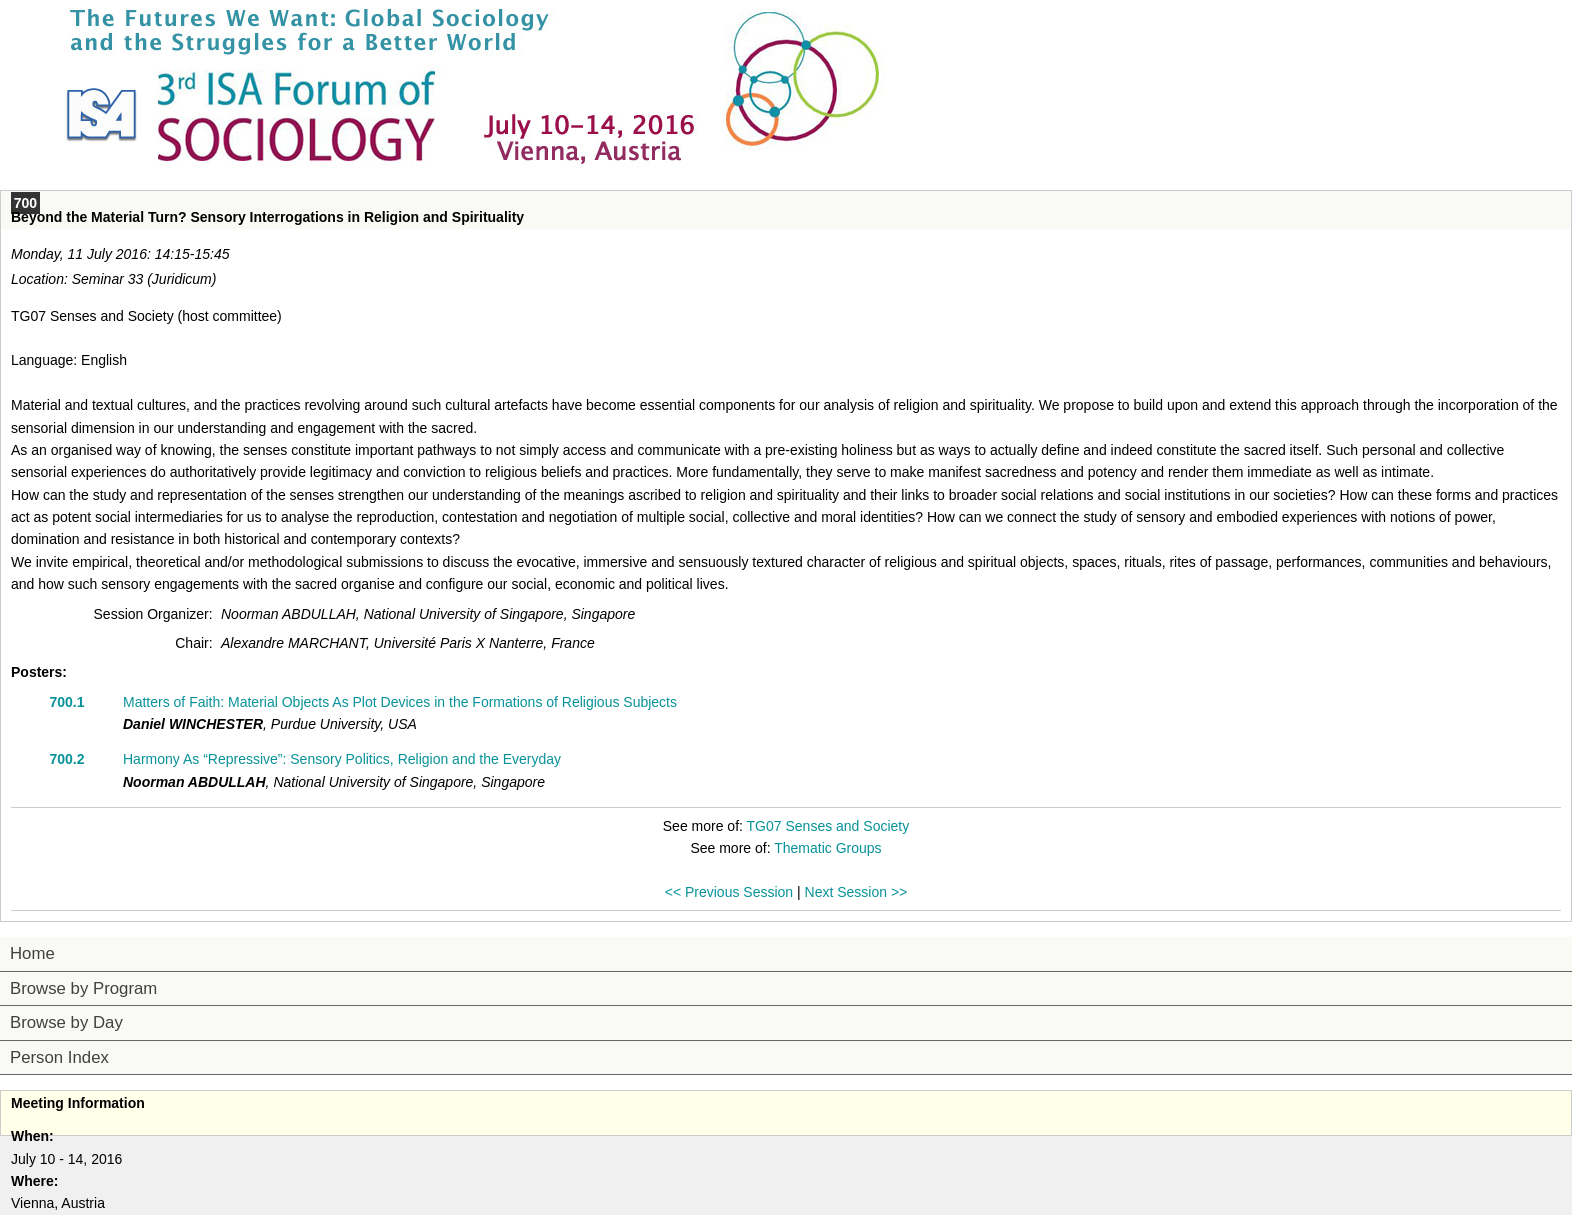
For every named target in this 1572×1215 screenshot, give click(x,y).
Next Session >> (856, 892)
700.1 (66, 702)
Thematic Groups (827, 848)
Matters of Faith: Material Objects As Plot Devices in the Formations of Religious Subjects (400, 702)
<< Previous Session (729, 892)
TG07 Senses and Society (828, 826)
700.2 (66, 759)
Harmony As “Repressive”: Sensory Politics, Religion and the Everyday (342, 759)
